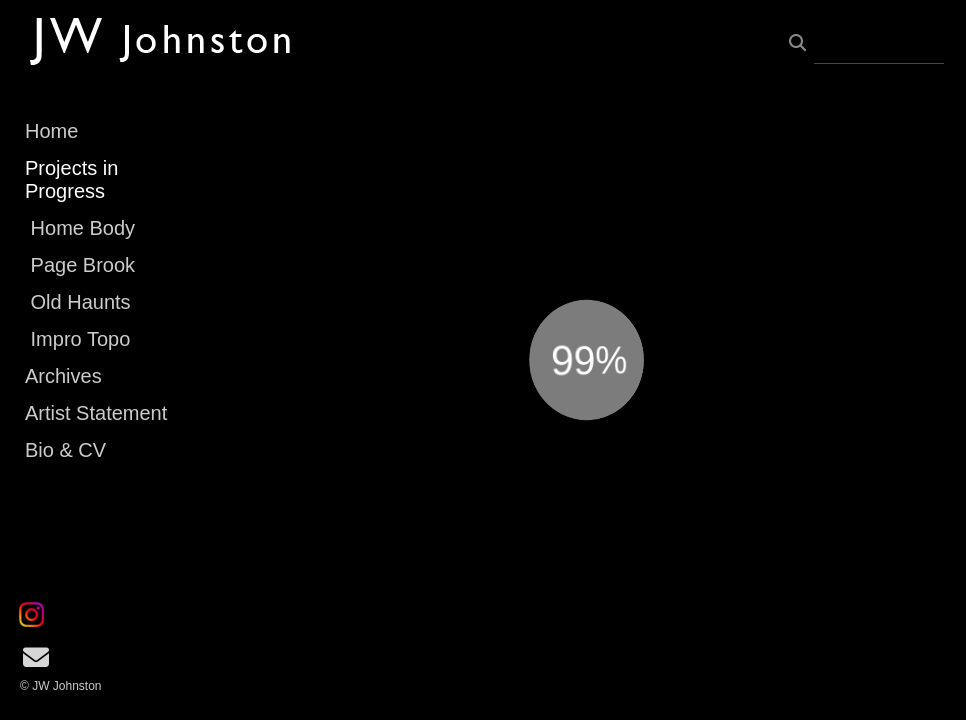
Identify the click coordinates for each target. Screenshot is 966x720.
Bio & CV (65, 450)
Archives (63, 376)
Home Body (83, 228)
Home (51, 131)
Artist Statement (96, 413)
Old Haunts (81, 302)
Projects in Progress (71, 179)
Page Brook (83, 265)
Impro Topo (81, 339)
